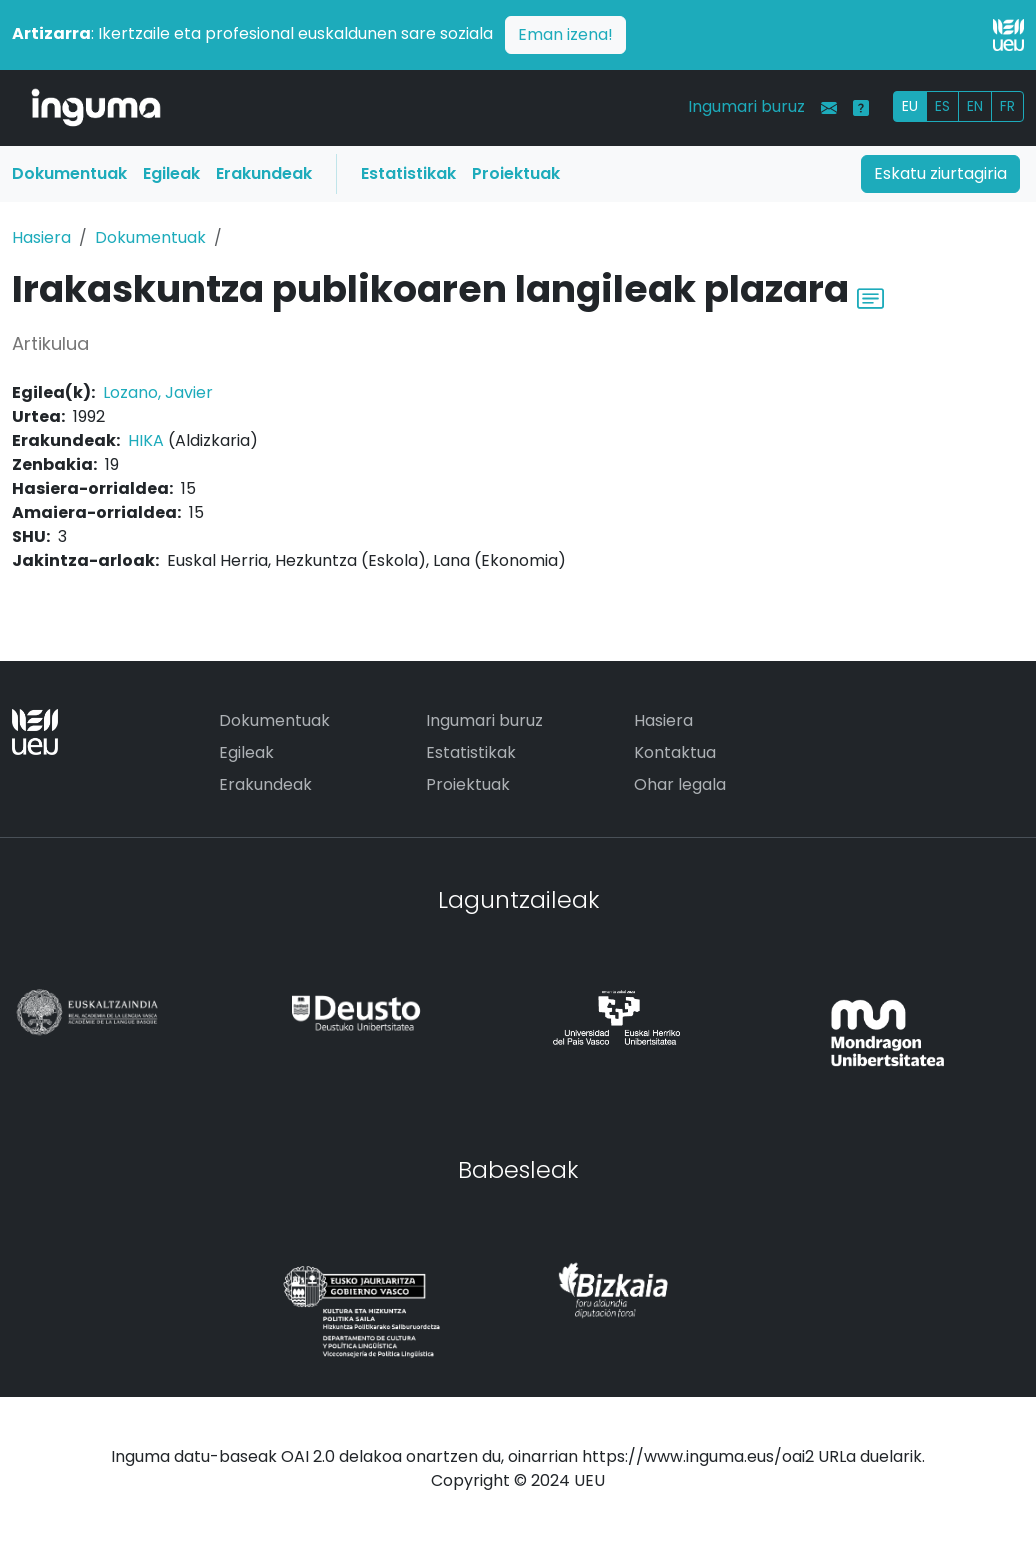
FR (1007, 106)
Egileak (171, 173)
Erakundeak (264, 173)
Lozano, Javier (158, 392)
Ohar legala (680, 784)
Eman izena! (565, 34)
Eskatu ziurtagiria (940, 173)
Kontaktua (675, 752)
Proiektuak (516, 173)
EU (910, 106)
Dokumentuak (69, 173)
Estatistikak (408, 173)
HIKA (146, 440)
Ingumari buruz (746, 106)
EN (975, 106)
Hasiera (41, 237)
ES (942, 106)
